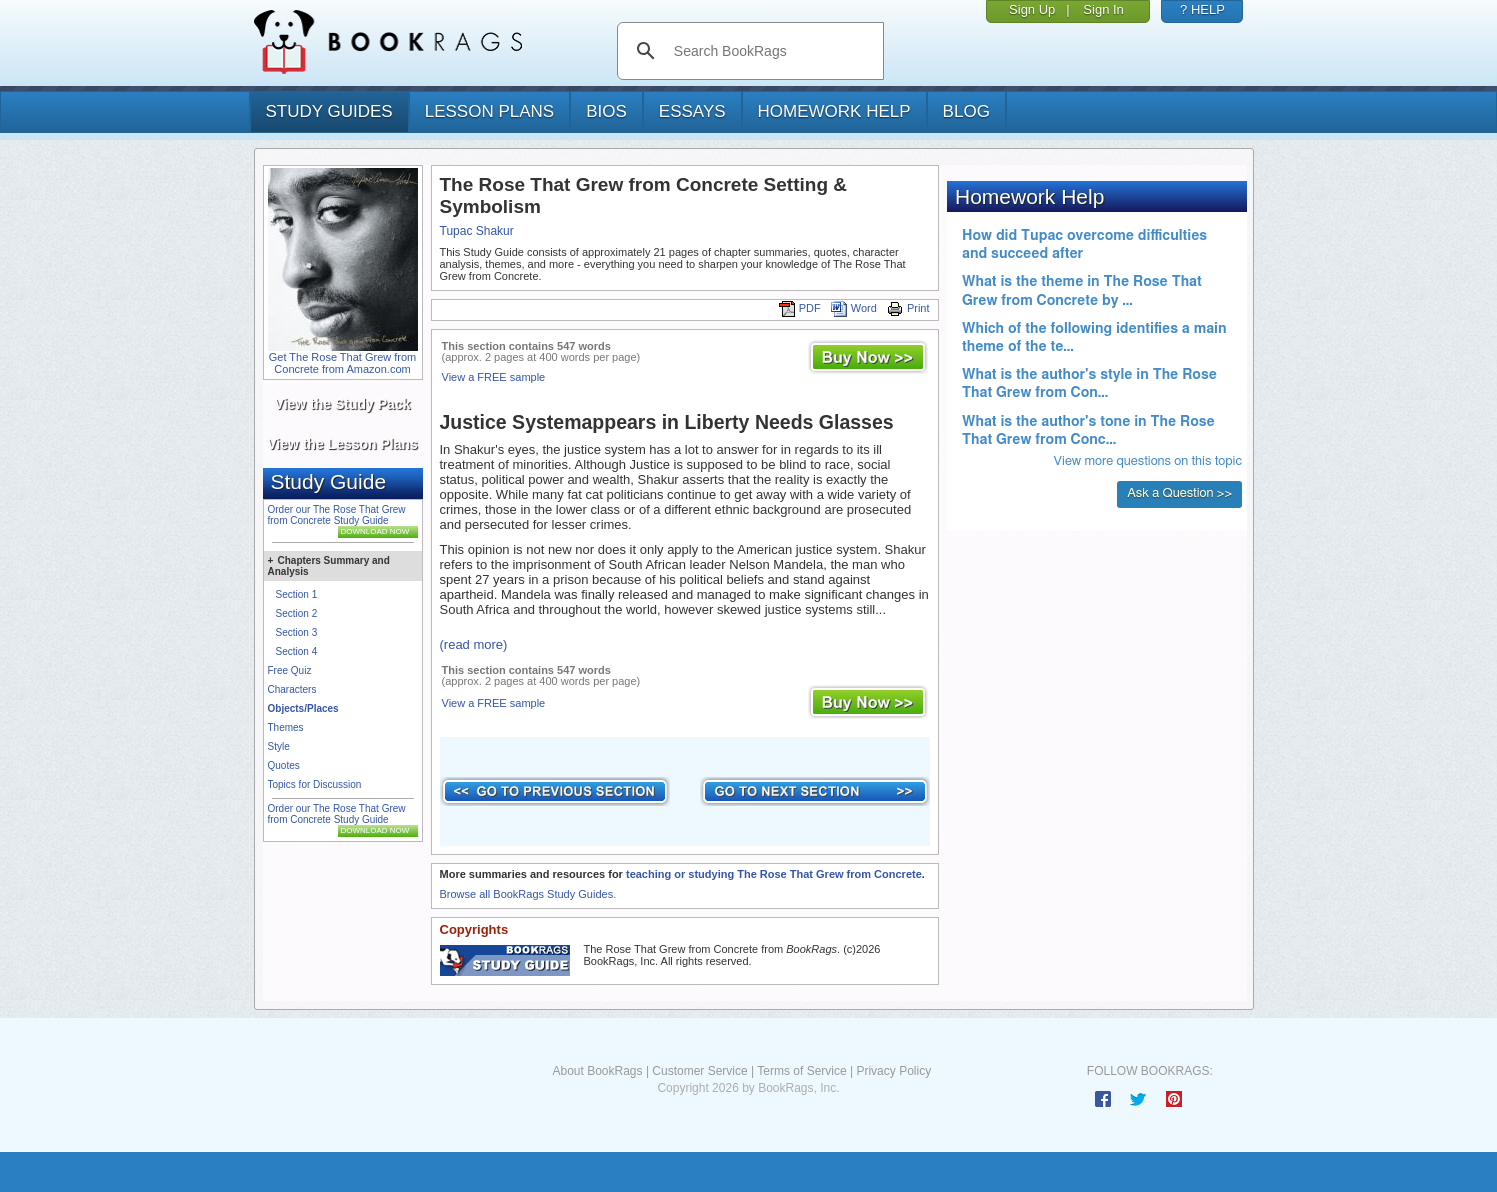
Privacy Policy (893, 1071)
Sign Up (1032, 9)
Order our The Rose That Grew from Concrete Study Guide (337, 515)
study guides (329, 111)
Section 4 (297, 651)
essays (692, 111)
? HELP (1202, 9)
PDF (800, 308)
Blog (966, 111)
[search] (771, 51)
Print (908, 308)
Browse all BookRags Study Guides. (528, 894)
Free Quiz (290, 670)
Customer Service (699, 1071)
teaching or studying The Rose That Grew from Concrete (774, 874)
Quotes (284, 765)
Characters (292, 689)
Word (854, 308)
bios (606, 111)
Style (279, 746)
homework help (834, 111)
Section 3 (297, 632)
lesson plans (489, 111)
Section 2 (297, 613)
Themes (286, 727)
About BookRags (597, 1071)
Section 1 (297, 594)
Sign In (1103, 9)
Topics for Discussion (315, 784)
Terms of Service (801, 1071)
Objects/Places (303, 708)
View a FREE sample (494, 377)
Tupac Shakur (477, 231)
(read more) (474, 644)
